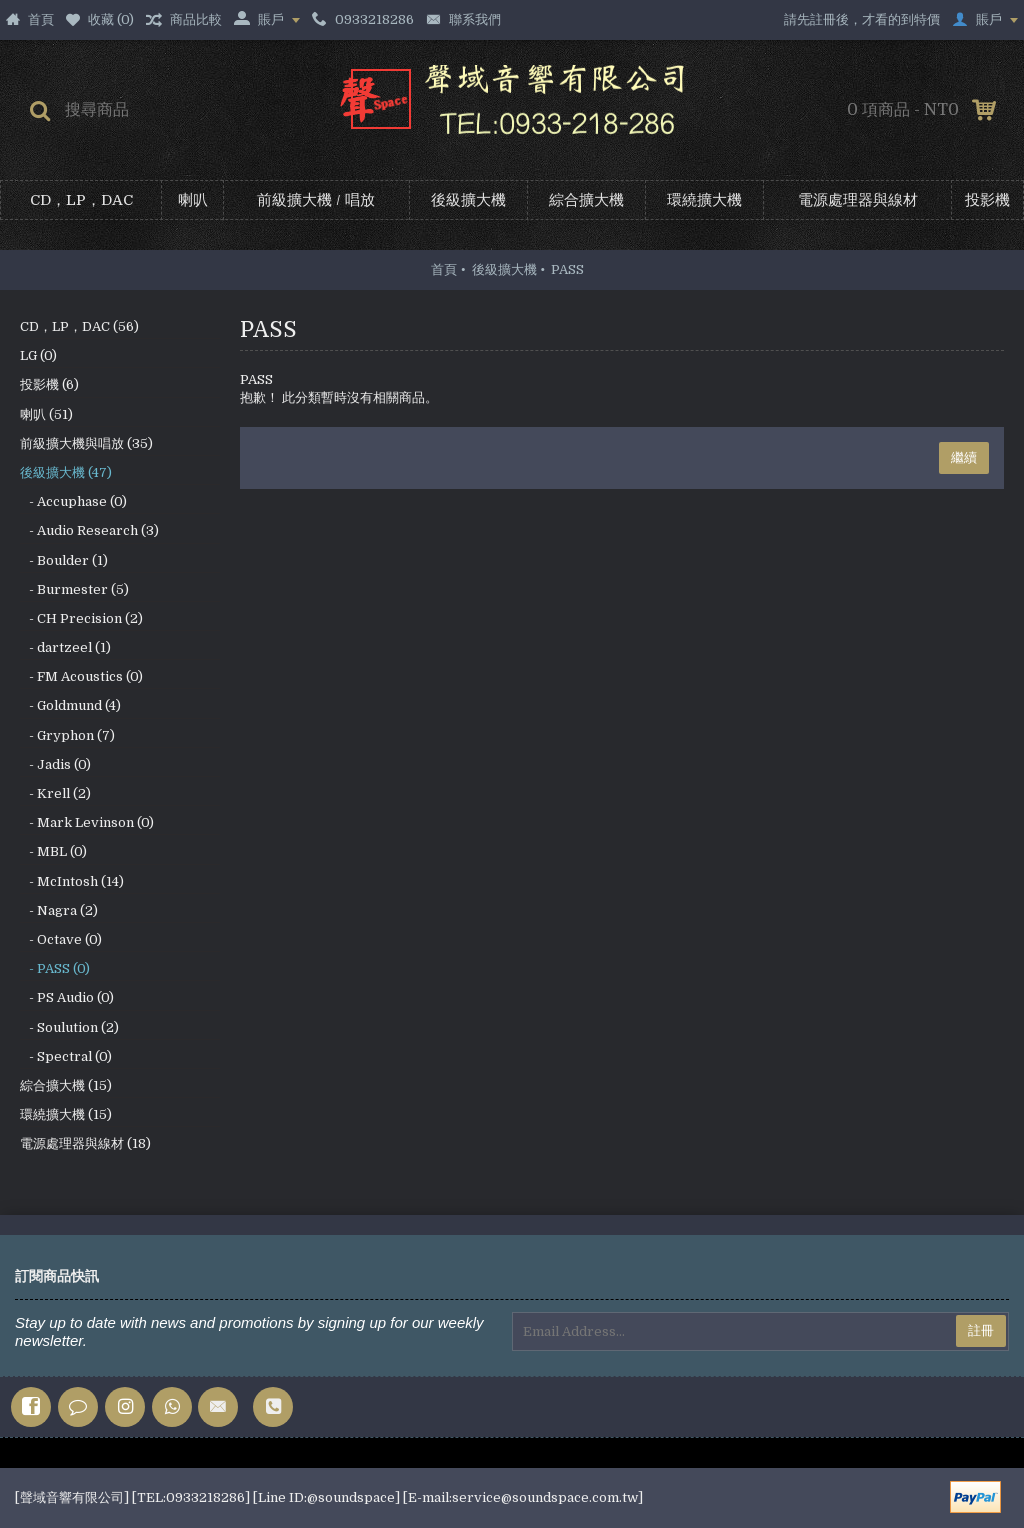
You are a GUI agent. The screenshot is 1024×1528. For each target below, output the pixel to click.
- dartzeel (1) (65, 647)
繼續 (964, 457)
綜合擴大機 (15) (66, 1085)
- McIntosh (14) (72, 881)
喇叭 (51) (46, 414)
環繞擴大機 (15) (66, 1114)
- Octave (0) (61, 939)
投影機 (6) (49, 384)
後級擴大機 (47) (66, 472)
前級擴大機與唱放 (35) (86, 443)
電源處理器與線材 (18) (85, 1143)
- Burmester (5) (74, 589)
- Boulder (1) (64, 560)
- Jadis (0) (55, 764)
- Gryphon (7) (67, 735)
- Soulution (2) (69, 1027)
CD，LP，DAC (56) (79, 326)
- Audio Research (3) (89, 530)
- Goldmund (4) (70, 705)
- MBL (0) (53, 851)
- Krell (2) (55, 793)
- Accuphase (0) (73, 501)
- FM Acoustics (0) (81, 676)
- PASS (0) (55, 968)
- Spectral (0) (66, 1056)
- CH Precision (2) (81, 618)
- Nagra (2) (59, 910)
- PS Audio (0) (67, 997)
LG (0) (38, 355)
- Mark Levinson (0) (87, 822)
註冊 (981, 1330)
